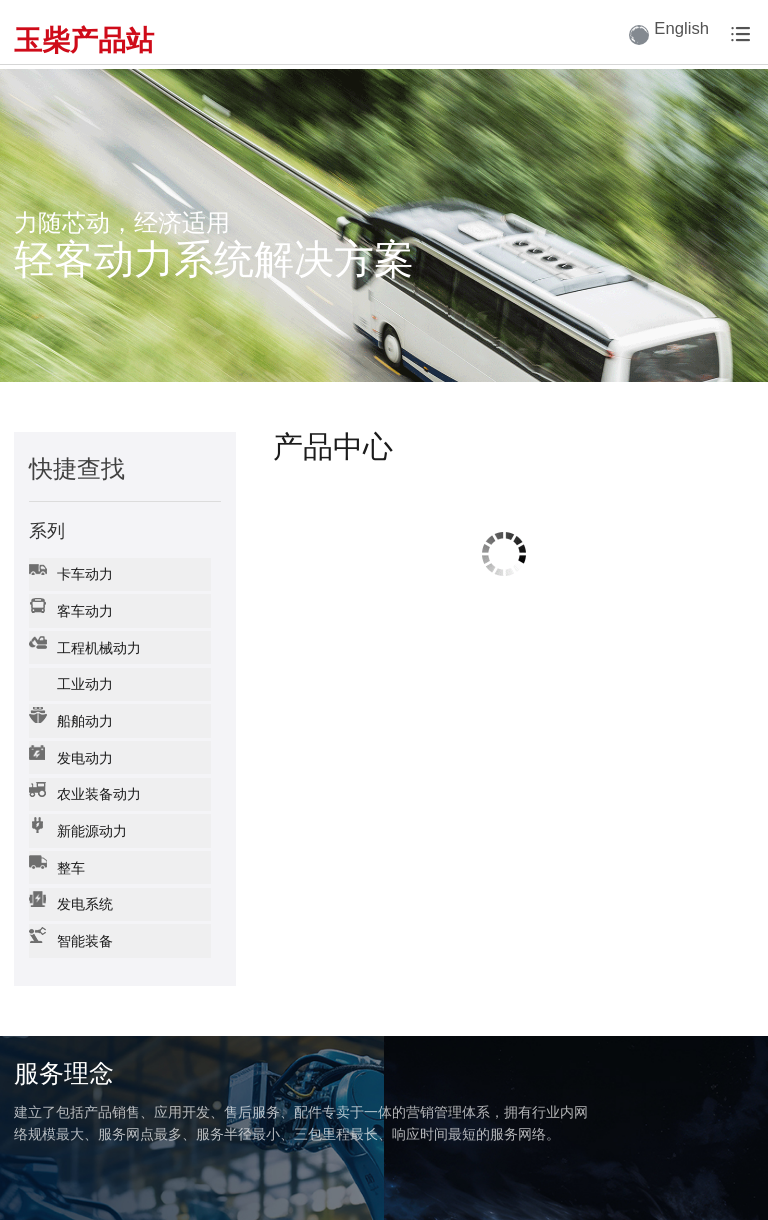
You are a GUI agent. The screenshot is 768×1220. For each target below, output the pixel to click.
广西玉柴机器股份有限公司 (92, 1187)
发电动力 (69, 739)
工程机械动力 (83, 637)
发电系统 (69, 875)
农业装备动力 (83, 773)
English (659, 35)
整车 (55, 841)
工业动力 (69, 671)
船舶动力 (69, 705)
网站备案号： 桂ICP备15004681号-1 (288, 1187)
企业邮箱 (728, 1187)
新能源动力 (76, 807)
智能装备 (69, 909)
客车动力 (69, 603)
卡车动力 (69, 569)
